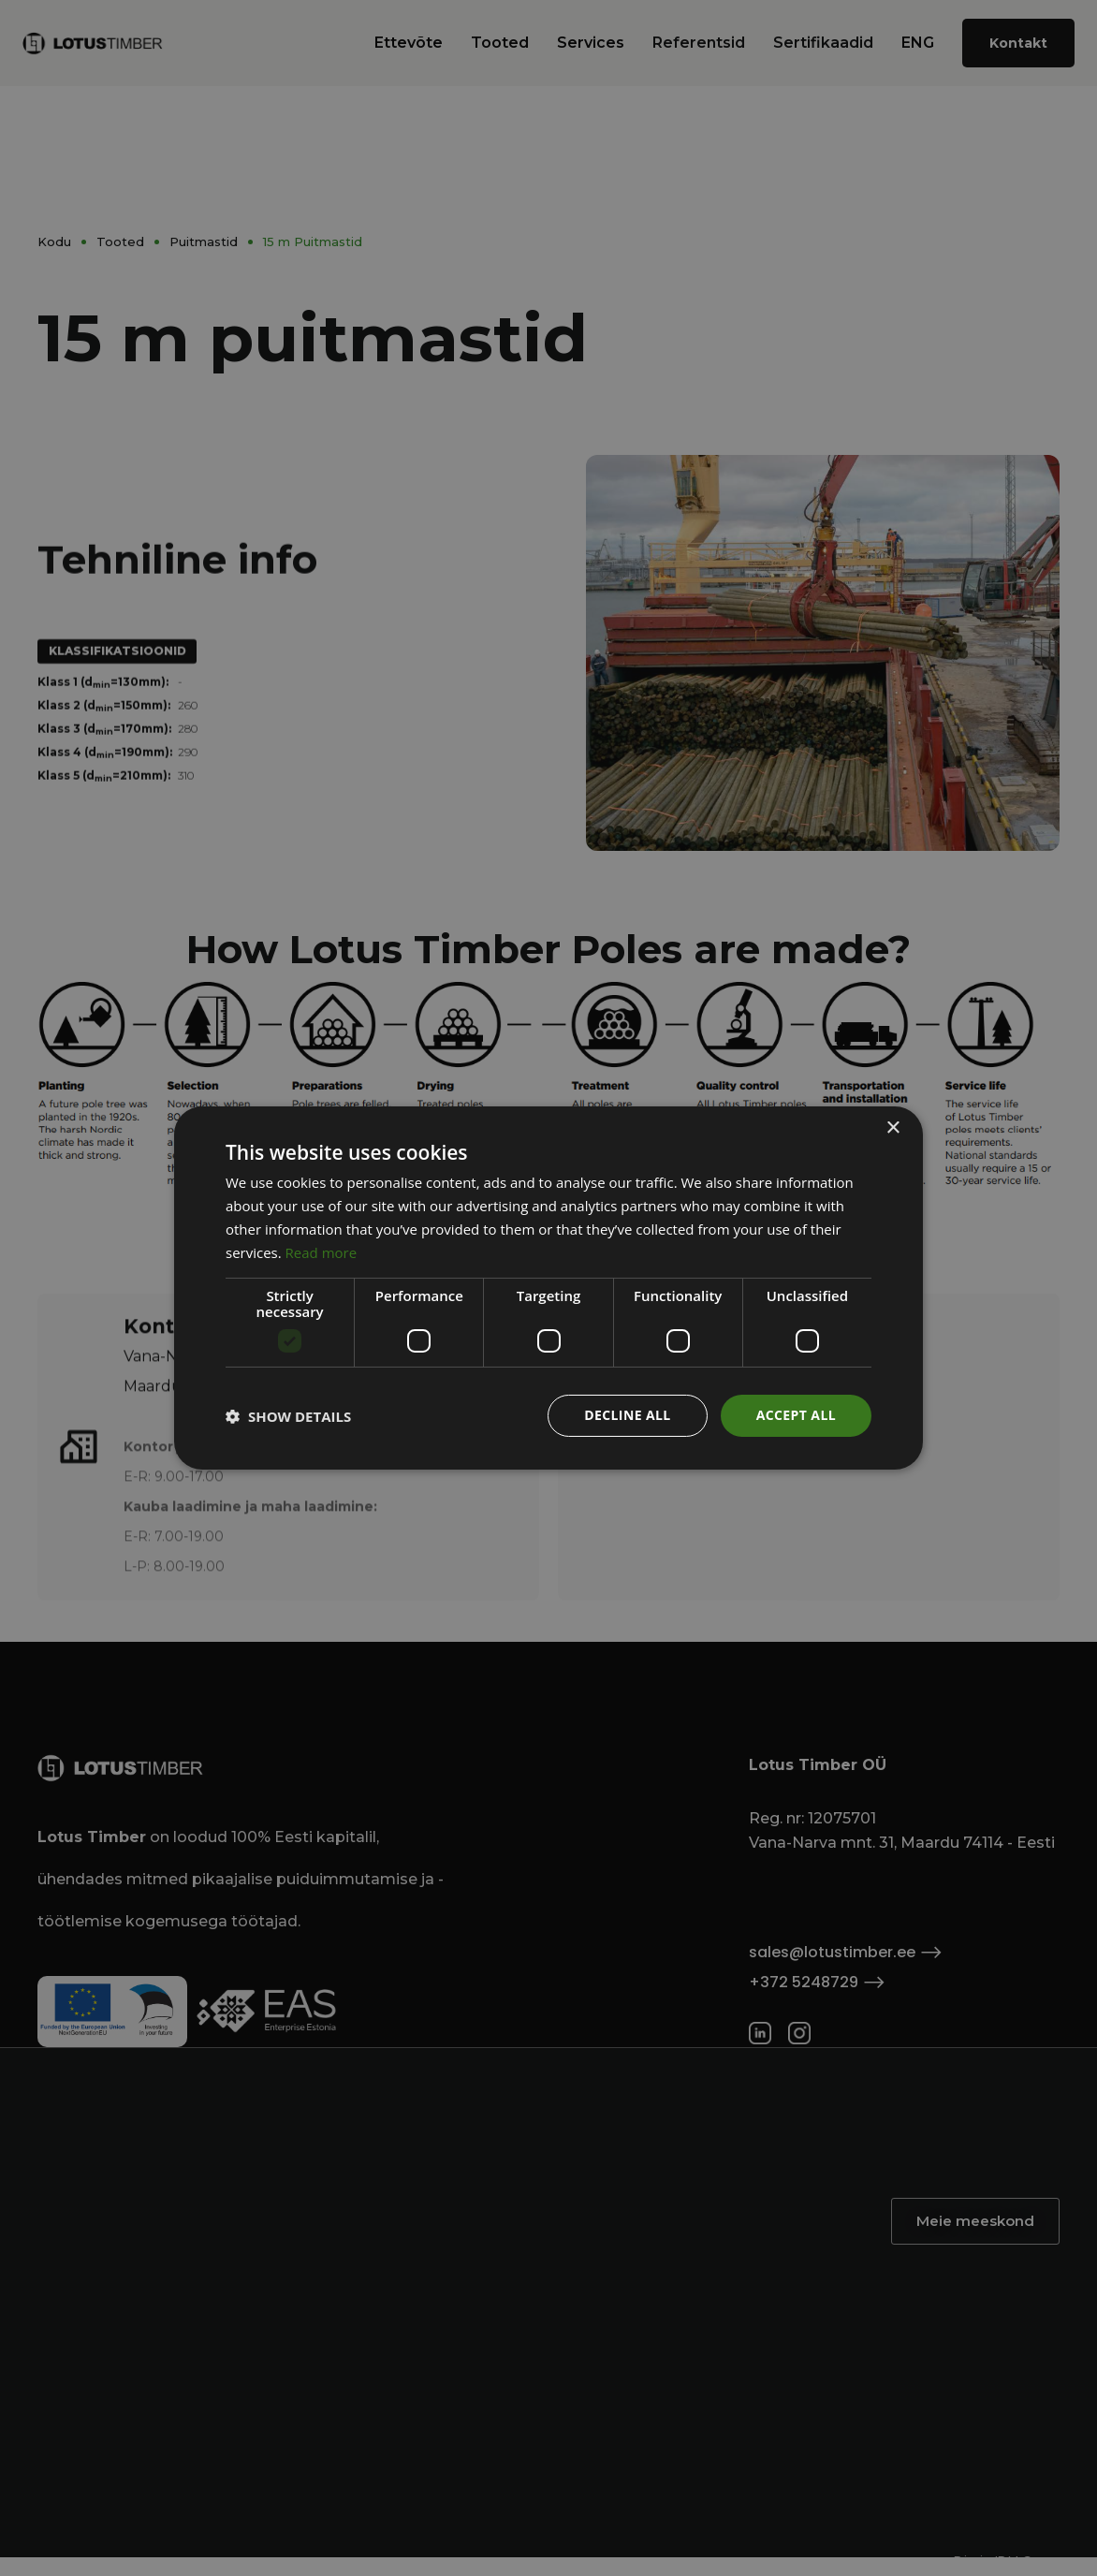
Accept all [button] (796, 1415)
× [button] (892, 1128)
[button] (288, 1416)
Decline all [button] (627, 1415)
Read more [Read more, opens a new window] (321, 1252)
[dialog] (548, 1288)
